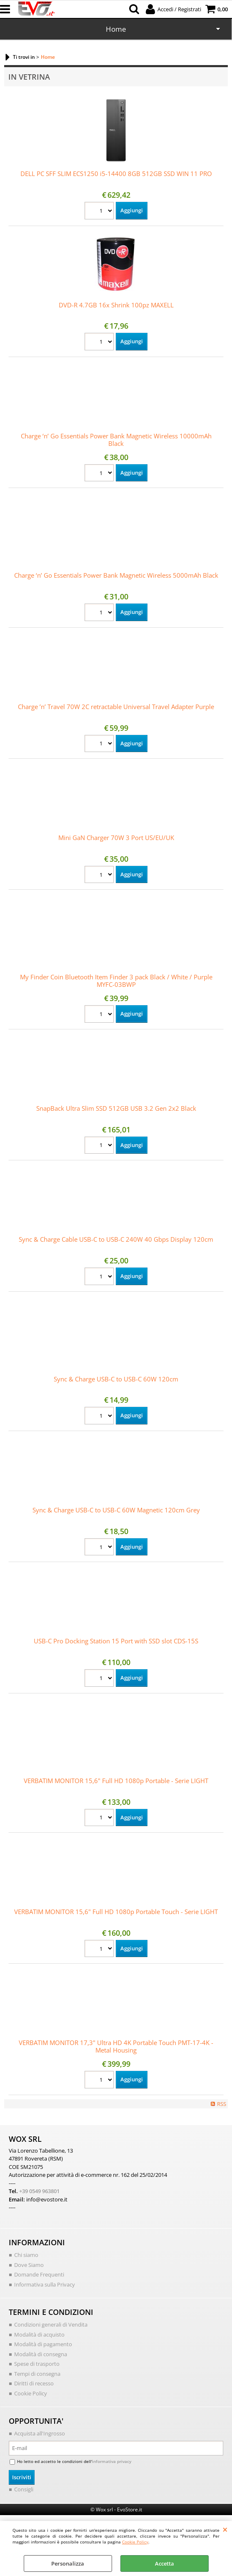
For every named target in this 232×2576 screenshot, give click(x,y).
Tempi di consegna (37, 2373)
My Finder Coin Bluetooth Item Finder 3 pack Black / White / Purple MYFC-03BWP (116, 981)
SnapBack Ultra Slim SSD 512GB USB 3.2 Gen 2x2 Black (116, 1108)
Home (116, 29)
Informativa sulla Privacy (44, 2284)
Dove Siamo (29, 2265)
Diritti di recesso (34, 2383)
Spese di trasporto (37, 2363)
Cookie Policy (135, 2542)
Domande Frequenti (39, 2274)
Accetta (164, 2563)
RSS (221, 2104)
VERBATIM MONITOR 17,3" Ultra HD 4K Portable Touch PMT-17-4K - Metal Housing (116, 2046)
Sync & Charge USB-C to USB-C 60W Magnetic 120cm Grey (116, 1510)
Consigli (23, 2489)
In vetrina (29, 77)
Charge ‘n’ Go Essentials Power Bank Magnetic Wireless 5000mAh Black (116, 575)
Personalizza (67, 2563)
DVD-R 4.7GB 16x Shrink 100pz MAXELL (116, 305)
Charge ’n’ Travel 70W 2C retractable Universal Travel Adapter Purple (116, 706)
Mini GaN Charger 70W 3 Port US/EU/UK (116, 837)
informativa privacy (111, 2461)
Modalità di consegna (40, 2354)
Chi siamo (26, 2255)
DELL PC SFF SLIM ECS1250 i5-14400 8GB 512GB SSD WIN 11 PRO (116, 173)
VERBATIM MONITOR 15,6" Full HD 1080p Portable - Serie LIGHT (116, 1780)
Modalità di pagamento (43, 2344)
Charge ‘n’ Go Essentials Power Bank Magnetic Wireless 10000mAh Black (116, 440)
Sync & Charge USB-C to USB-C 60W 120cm (116, 1379)
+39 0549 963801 (39, 2191)
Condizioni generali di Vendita (50, 2324)
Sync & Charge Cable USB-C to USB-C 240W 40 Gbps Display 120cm (116, 1239)
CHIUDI (225, 2529)
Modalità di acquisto (39, 2334)
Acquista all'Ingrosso (39, 2433)
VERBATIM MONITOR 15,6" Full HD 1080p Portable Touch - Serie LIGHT (116, 1911)
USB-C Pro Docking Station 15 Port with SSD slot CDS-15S (116, 1641)
